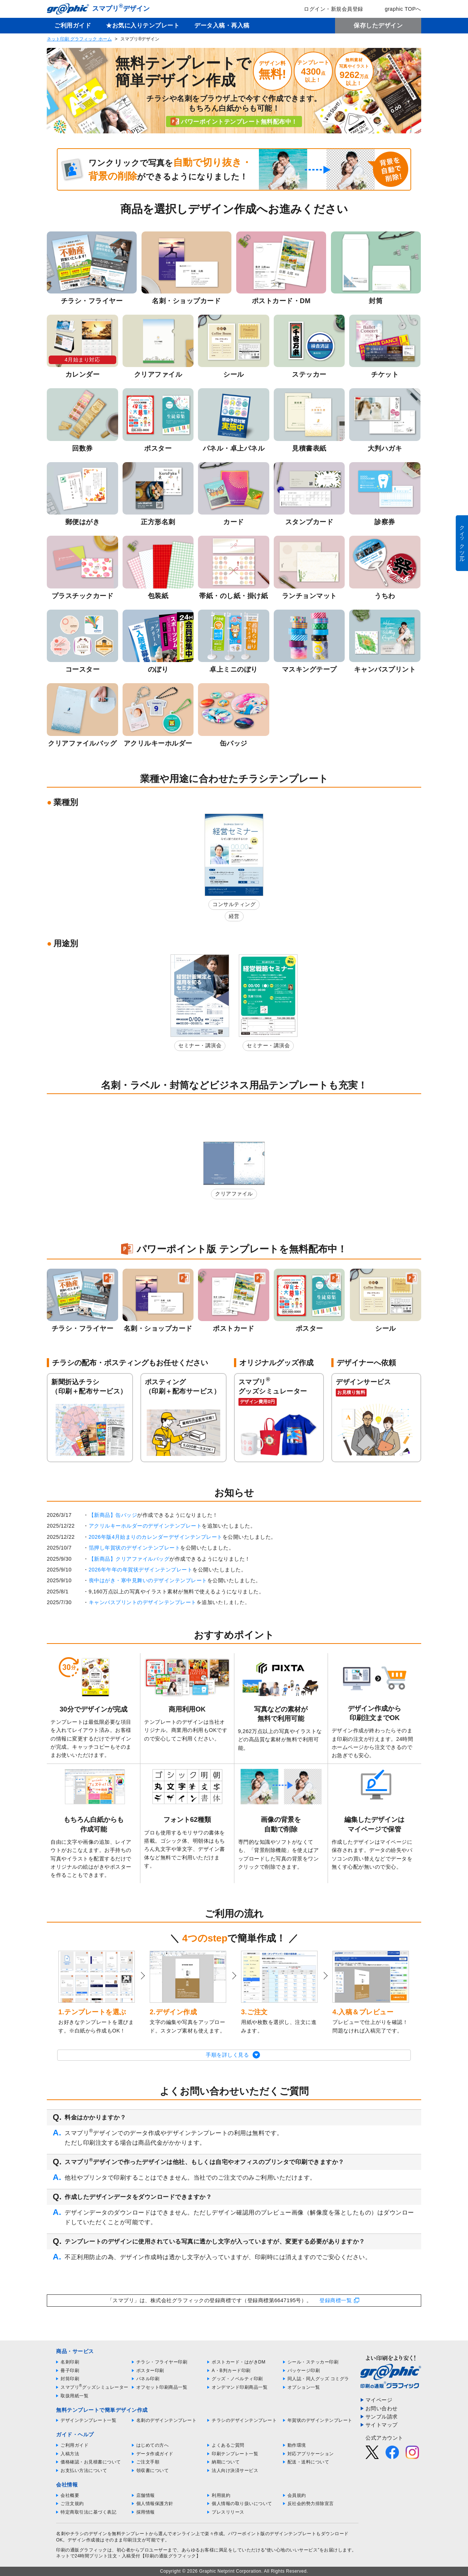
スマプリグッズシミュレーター (95, 2387)
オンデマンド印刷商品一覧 (239, 2387)
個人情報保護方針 (154, 2503)
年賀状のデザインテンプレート (319, 2420)
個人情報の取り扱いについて (242, 2503)
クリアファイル (234, 1194)
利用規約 (221, 2495)
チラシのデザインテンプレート (244, 2420)
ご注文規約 (72, 2503)
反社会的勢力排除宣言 (310, 2503)
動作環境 (296, 2445)
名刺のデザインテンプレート (166, 2420)
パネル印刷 (148, 2378)
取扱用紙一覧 (74, 2395)
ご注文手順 (148, 2462)
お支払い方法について (84, 2470)
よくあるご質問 (228, 2445)
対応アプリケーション (310, 2453)
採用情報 (145, 2512)
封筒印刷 (70, 2378)
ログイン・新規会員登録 (328, 9)
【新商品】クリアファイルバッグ (129, 1559)
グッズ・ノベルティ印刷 (237, 2378)
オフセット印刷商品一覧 (162, 2387)
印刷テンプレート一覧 (235, 2453)
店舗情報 (145, 2495)
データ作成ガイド (154, 2453)
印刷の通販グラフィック (81, 2550)
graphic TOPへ (397, 9)
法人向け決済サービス (235, 2470)
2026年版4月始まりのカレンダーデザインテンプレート (155, 1537)
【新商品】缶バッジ (113, 1515)
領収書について (152, 2470)
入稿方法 (70, 2453)
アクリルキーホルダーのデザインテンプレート (145, 1526)
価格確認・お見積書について (91, 2462)
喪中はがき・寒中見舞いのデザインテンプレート (148, 1580)
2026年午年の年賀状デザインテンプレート (141, 1570)
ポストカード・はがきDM (239, 2362)
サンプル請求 (381, 2417)
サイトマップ (381, 2425)
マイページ (379, 2400)
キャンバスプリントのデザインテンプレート (142, 1602)
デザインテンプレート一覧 (88, 2420)
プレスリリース (228, 2512)
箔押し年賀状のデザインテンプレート (135, 1548)
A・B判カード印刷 (231, 2370)
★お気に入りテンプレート (142, 25)
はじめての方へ (152, 2445)
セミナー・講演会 (199, 1045)
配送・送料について (308, 2462)
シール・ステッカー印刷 (313, 2362)
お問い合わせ (381, 2408)
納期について (226, 2462)
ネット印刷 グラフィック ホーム (79, 39)
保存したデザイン (378, 25)
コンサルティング (234, 904)
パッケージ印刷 (303, 2370)
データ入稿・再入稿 (222, 25)
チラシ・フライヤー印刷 (162, 2362)
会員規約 (296, 2495)
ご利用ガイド (72, 25)
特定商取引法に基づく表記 (88, 2512)
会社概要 (70, 2495)
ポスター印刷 (150, 2370)
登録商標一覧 (335, 2300)
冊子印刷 (70, 2370)
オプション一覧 (303, 2387)
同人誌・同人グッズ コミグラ (318, 2378)
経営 (234, 916)
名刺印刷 (70, 2362)
